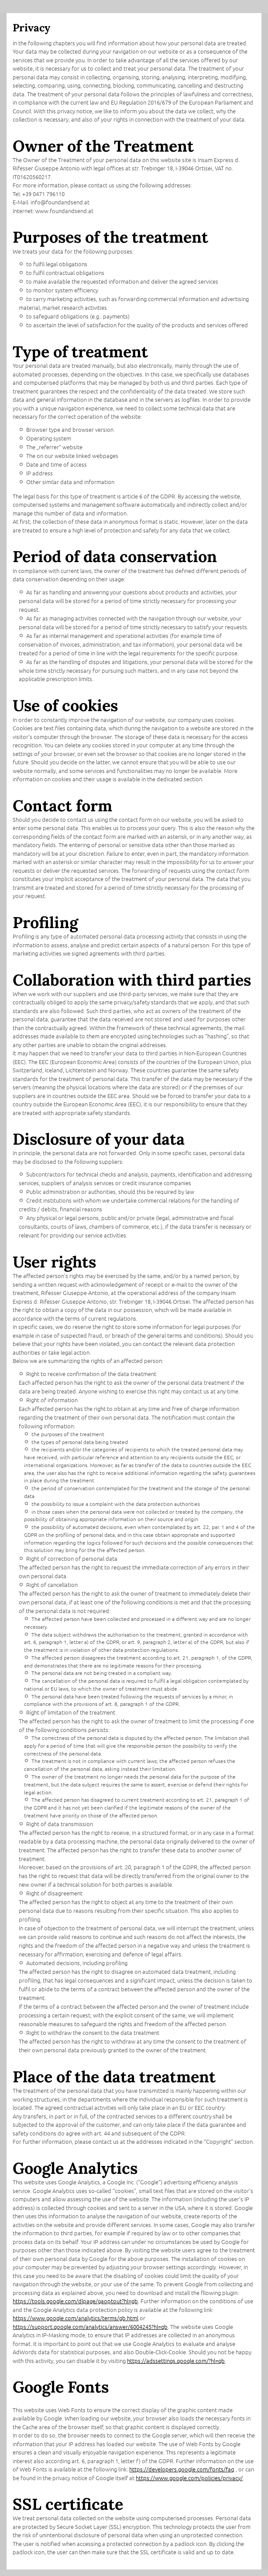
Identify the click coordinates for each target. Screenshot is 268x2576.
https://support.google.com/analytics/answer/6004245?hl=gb (90, 2326)
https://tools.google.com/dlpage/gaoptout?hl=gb (75, 2301)
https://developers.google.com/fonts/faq (181, 2469)
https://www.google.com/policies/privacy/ (189, 2478)
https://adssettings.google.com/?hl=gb (176, 2360)
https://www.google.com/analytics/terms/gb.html (75, 2318)
